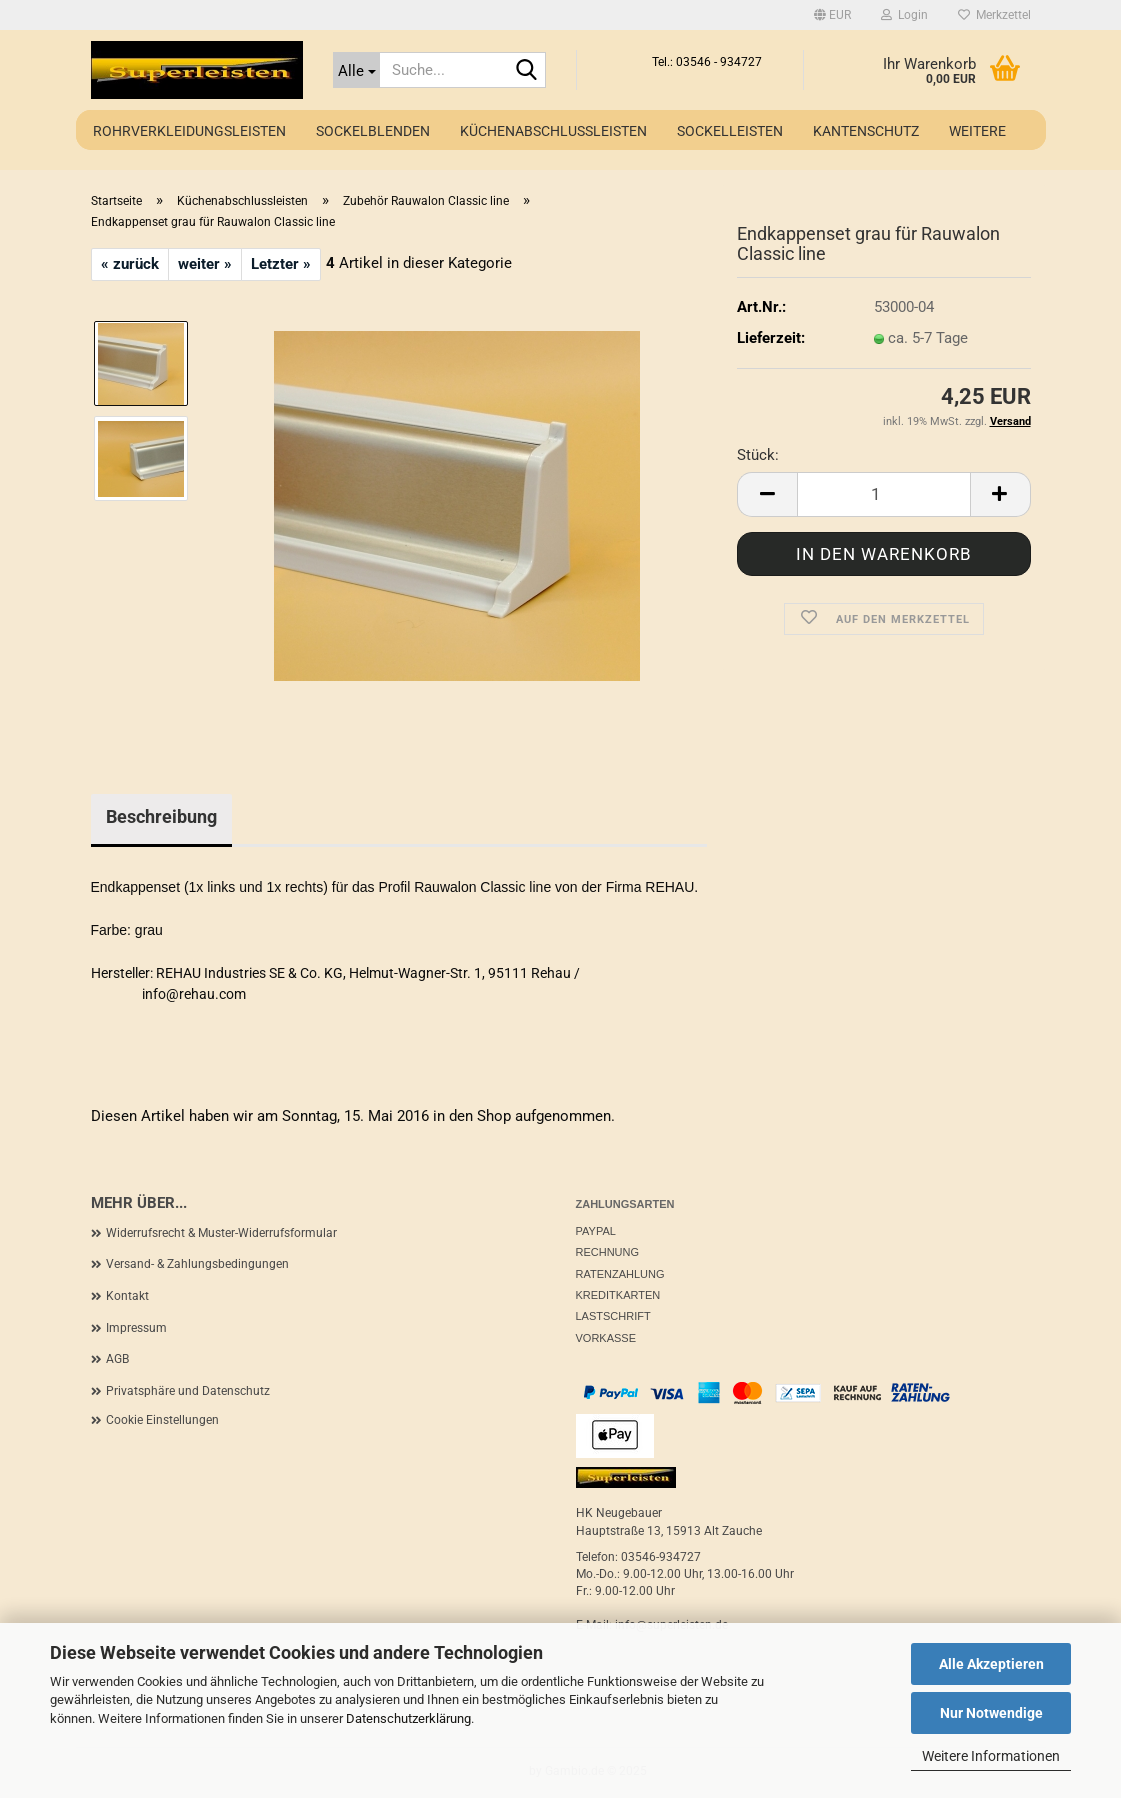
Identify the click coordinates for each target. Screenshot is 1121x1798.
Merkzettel (994, 15)
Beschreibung (161, 816)
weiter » (205, 264)
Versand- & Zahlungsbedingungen (197, 1264)
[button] (832, 15)
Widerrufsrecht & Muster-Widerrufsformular (221, 1233)
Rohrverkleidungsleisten (189, 131)
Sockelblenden (373, 131)
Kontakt (127, 1296)
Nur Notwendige (991, 1713)
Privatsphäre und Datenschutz (188, 1391)
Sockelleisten (730, 131)
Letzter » (281, 264)
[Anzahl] (883, 494)
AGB (117, 1359)
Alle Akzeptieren (991, 1664)
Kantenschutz (866, 131)
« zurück (130, 264)
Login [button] (904, 15)
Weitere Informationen (991, 1756)
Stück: (758, 455)
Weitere (977, 131)
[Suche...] (356, 70)
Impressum (136, 1328)
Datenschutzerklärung (408, 1718)
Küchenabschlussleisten (553, 131)
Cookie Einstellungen (162, 1420)
